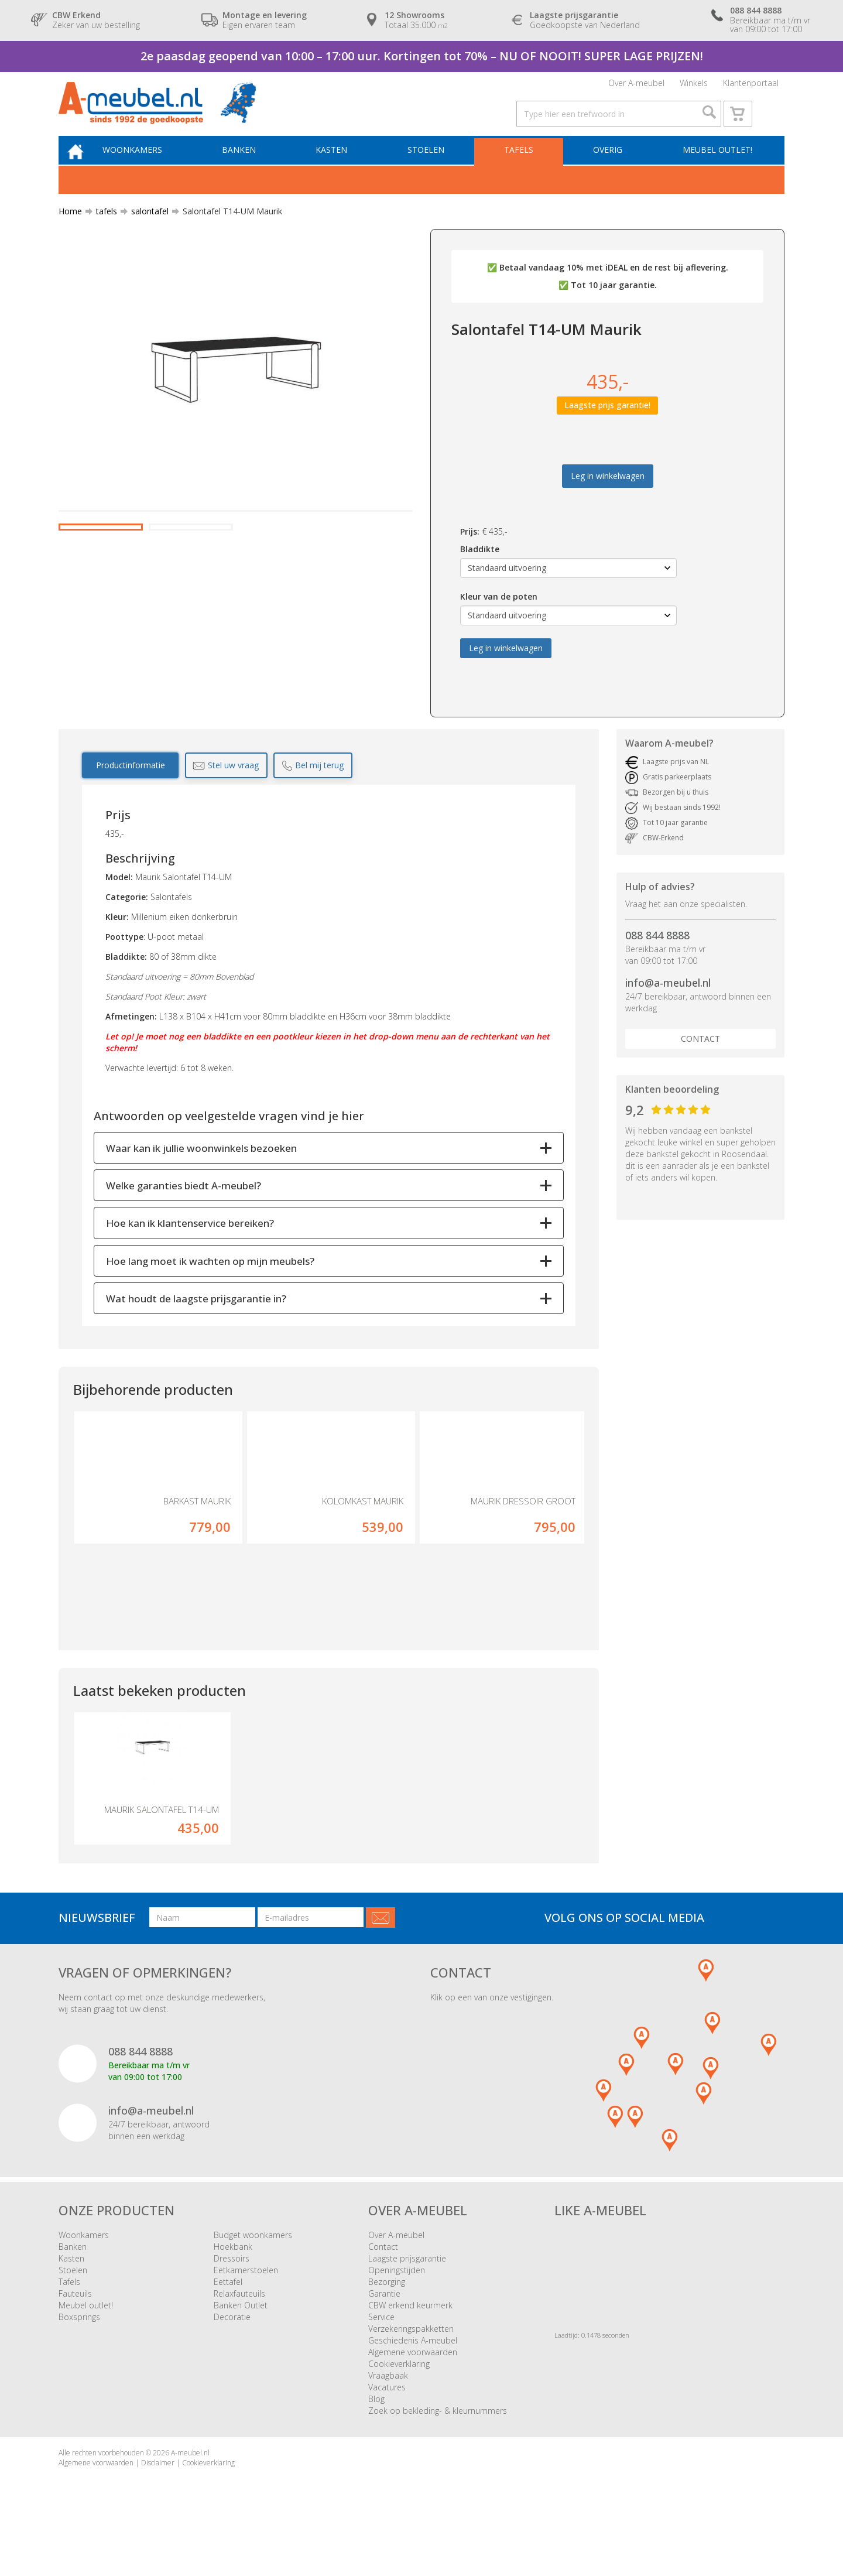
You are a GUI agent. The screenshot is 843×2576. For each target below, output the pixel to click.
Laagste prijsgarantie (407, 2302)
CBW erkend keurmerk (410, 2349)
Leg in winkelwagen (608, 496)
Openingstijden (396, 2314)
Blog (376, 2442)
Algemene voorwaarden (412, 2395)
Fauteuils (75, 2337)
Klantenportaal (751, 86)
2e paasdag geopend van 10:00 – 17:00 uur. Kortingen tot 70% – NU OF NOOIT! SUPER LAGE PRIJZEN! (421, 56)
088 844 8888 (657, 956)
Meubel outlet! (716, 169)
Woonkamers (149, 169)
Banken (253, 169)
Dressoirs (231, 2302)
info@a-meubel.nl (668, 1004)
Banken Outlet (241, 2349)
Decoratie (232, 2360)
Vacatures (387, 2431)
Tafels (523, 169)
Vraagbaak (388, 2419)
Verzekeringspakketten (411, 2372)
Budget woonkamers (253, 2278)
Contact (700, 1059)
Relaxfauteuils (239, 2337)
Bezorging (386, 2325)
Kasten (342, 169)
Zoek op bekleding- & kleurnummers (437, 2454)
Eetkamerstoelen (246, 2314)
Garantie (384, 2337)
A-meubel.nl (190, 2497)
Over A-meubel (636, 86)
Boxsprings (79, 2360)
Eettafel (228, 2325)
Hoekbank (233, 2290)
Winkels (694, 86)
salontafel (145, 232)
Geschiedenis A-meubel (412, 2384)
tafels (101, 232)
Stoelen (433, 169)
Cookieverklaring (399, 2407)
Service (381, 2360)
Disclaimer (157, 2507)
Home (70, 232)
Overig (609, 169)
